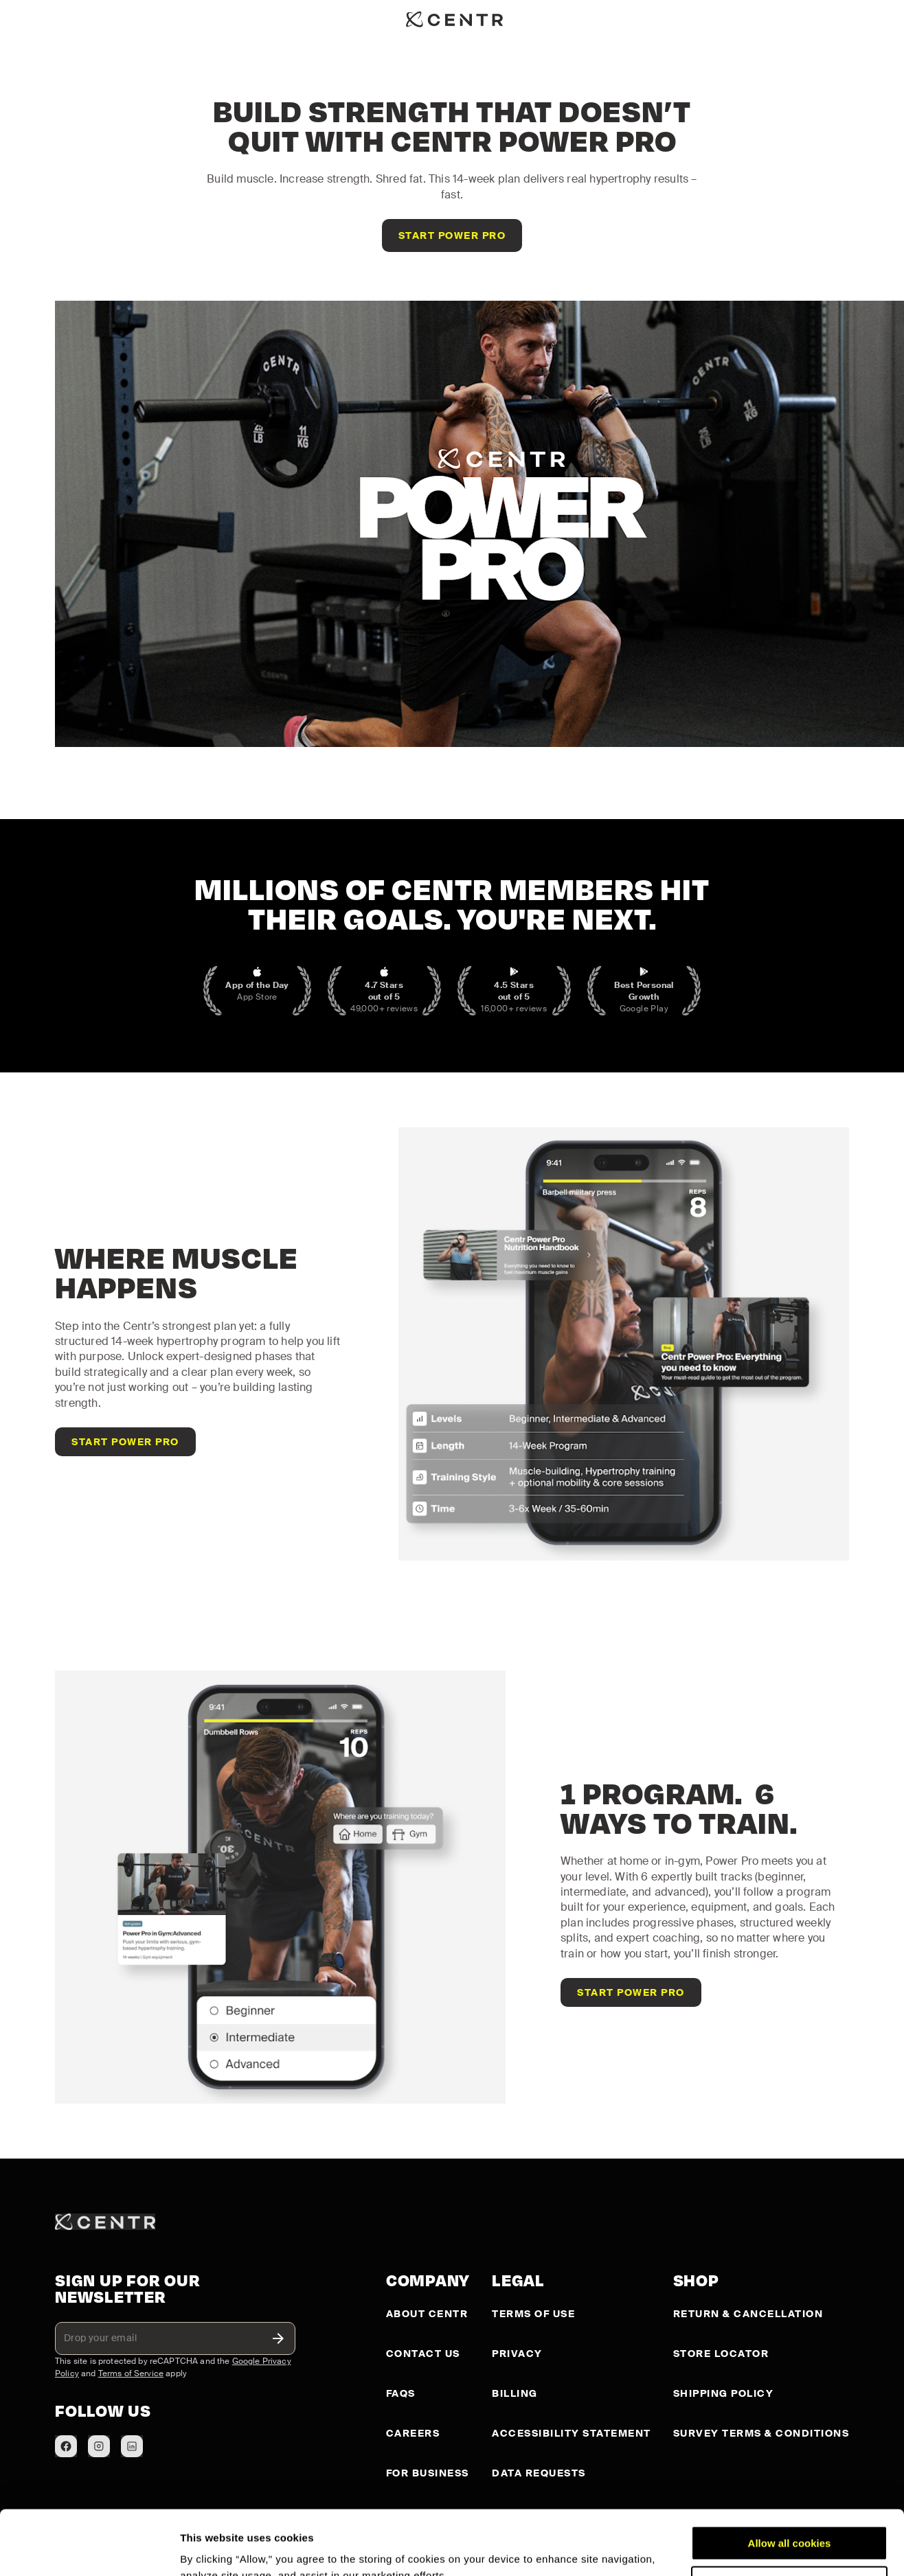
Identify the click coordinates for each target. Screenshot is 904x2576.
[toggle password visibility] (278, 2338)
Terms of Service (130, 2373)
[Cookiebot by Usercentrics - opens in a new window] (89, 2549)
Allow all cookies (789, 2479)
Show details (212, 2549)
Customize (790, 2519)
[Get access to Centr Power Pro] (452, 235)
